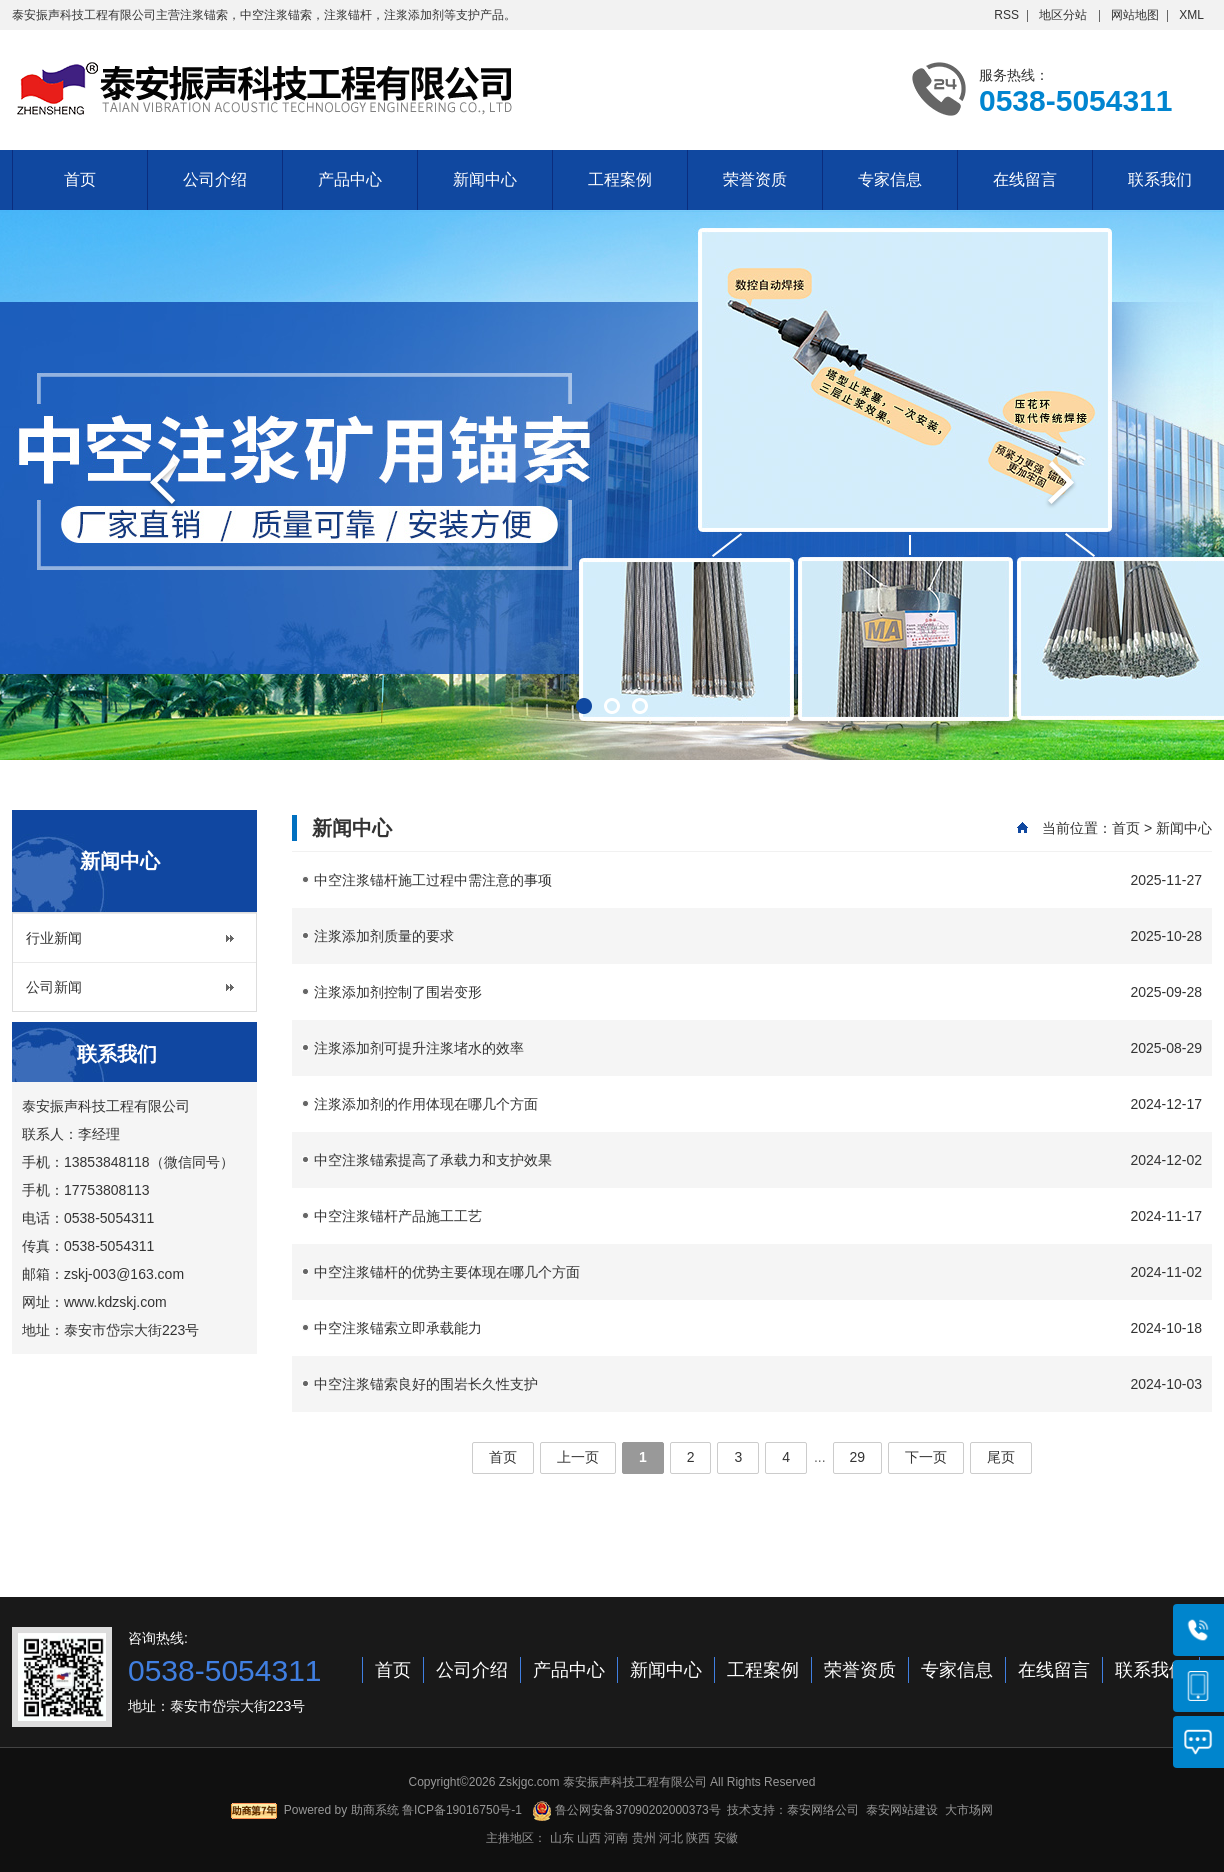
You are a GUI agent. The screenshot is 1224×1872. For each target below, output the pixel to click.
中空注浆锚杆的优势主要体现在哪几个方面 (758, 1272)
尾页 (1001, 1457)
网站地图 (1135, 15)
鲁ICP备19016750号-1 (462, 1810)
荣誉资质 (755, 179)
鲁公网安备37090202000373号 (626, 1810)
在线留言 (1025, 179)
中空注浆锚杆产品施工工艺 (758, 1216)
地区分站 (1063, 15)
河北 (671, 1838)
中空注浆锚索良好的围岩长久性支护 (758, 1384)
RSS (1006, 15)
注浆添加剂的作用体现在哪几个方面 (758, 1104)
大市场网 (969, 1810)
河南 (616, 1838)
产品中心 (350, 179)
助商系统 (375, 1810)
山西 (589, 1838)
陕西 (698, 1838)
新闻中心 (485, 179)
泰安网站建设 (902, 1810)
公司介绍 (215, 179)
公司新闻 (54, 987)
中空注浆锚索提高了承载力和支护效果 (758, 1160)
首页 (80, 179)
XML (1191, 15)
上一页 (578, 1457)
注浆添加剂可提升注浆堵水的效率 (758, 1048)
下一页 (926, 1457)
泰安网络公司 (823, 1810)
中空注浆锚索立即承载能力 (758, 1328)
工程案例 (620, 179)
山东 (562, 1838)
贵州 (644, 1838)
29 (858, 1457)
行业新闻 (54, 938)
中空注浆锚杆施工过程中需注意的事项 (758, 880)
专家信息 (890, 179)
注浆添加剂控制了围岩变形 (758, 992)
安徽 (726, 1838)
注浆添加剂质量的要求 (758, 936)
